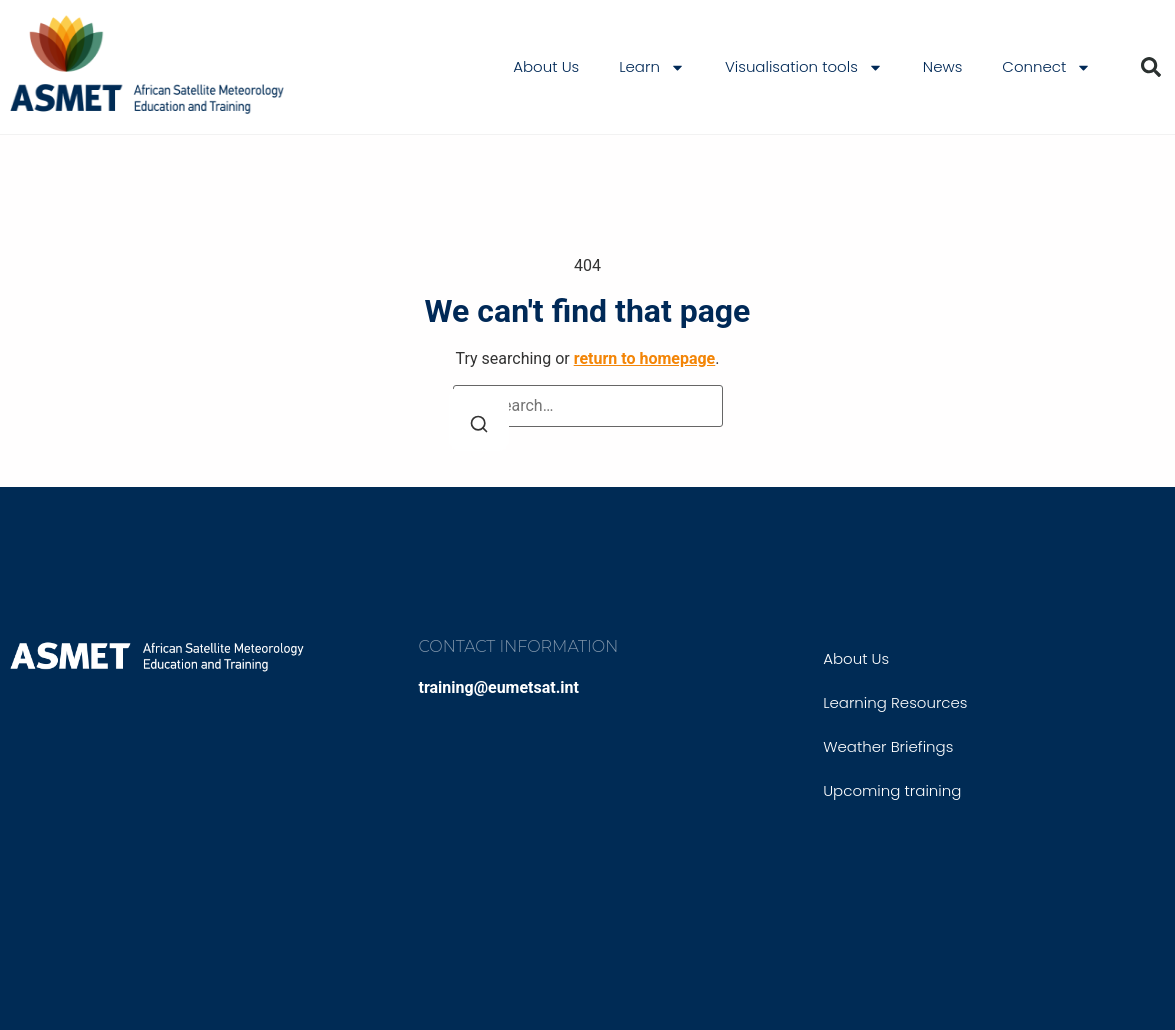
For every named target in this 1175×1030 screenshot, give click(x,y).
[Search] (479, 419)
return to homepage (645, 358)
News (943, 66)
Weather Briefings (888, 746)
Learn (652, 67)
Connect (1046, 67)
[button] (1151, 67)
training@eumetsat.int (499, 687)
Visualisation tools (804, 67)
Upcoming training (892, 790)
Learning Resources (895, 702)
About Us (546, 66)
